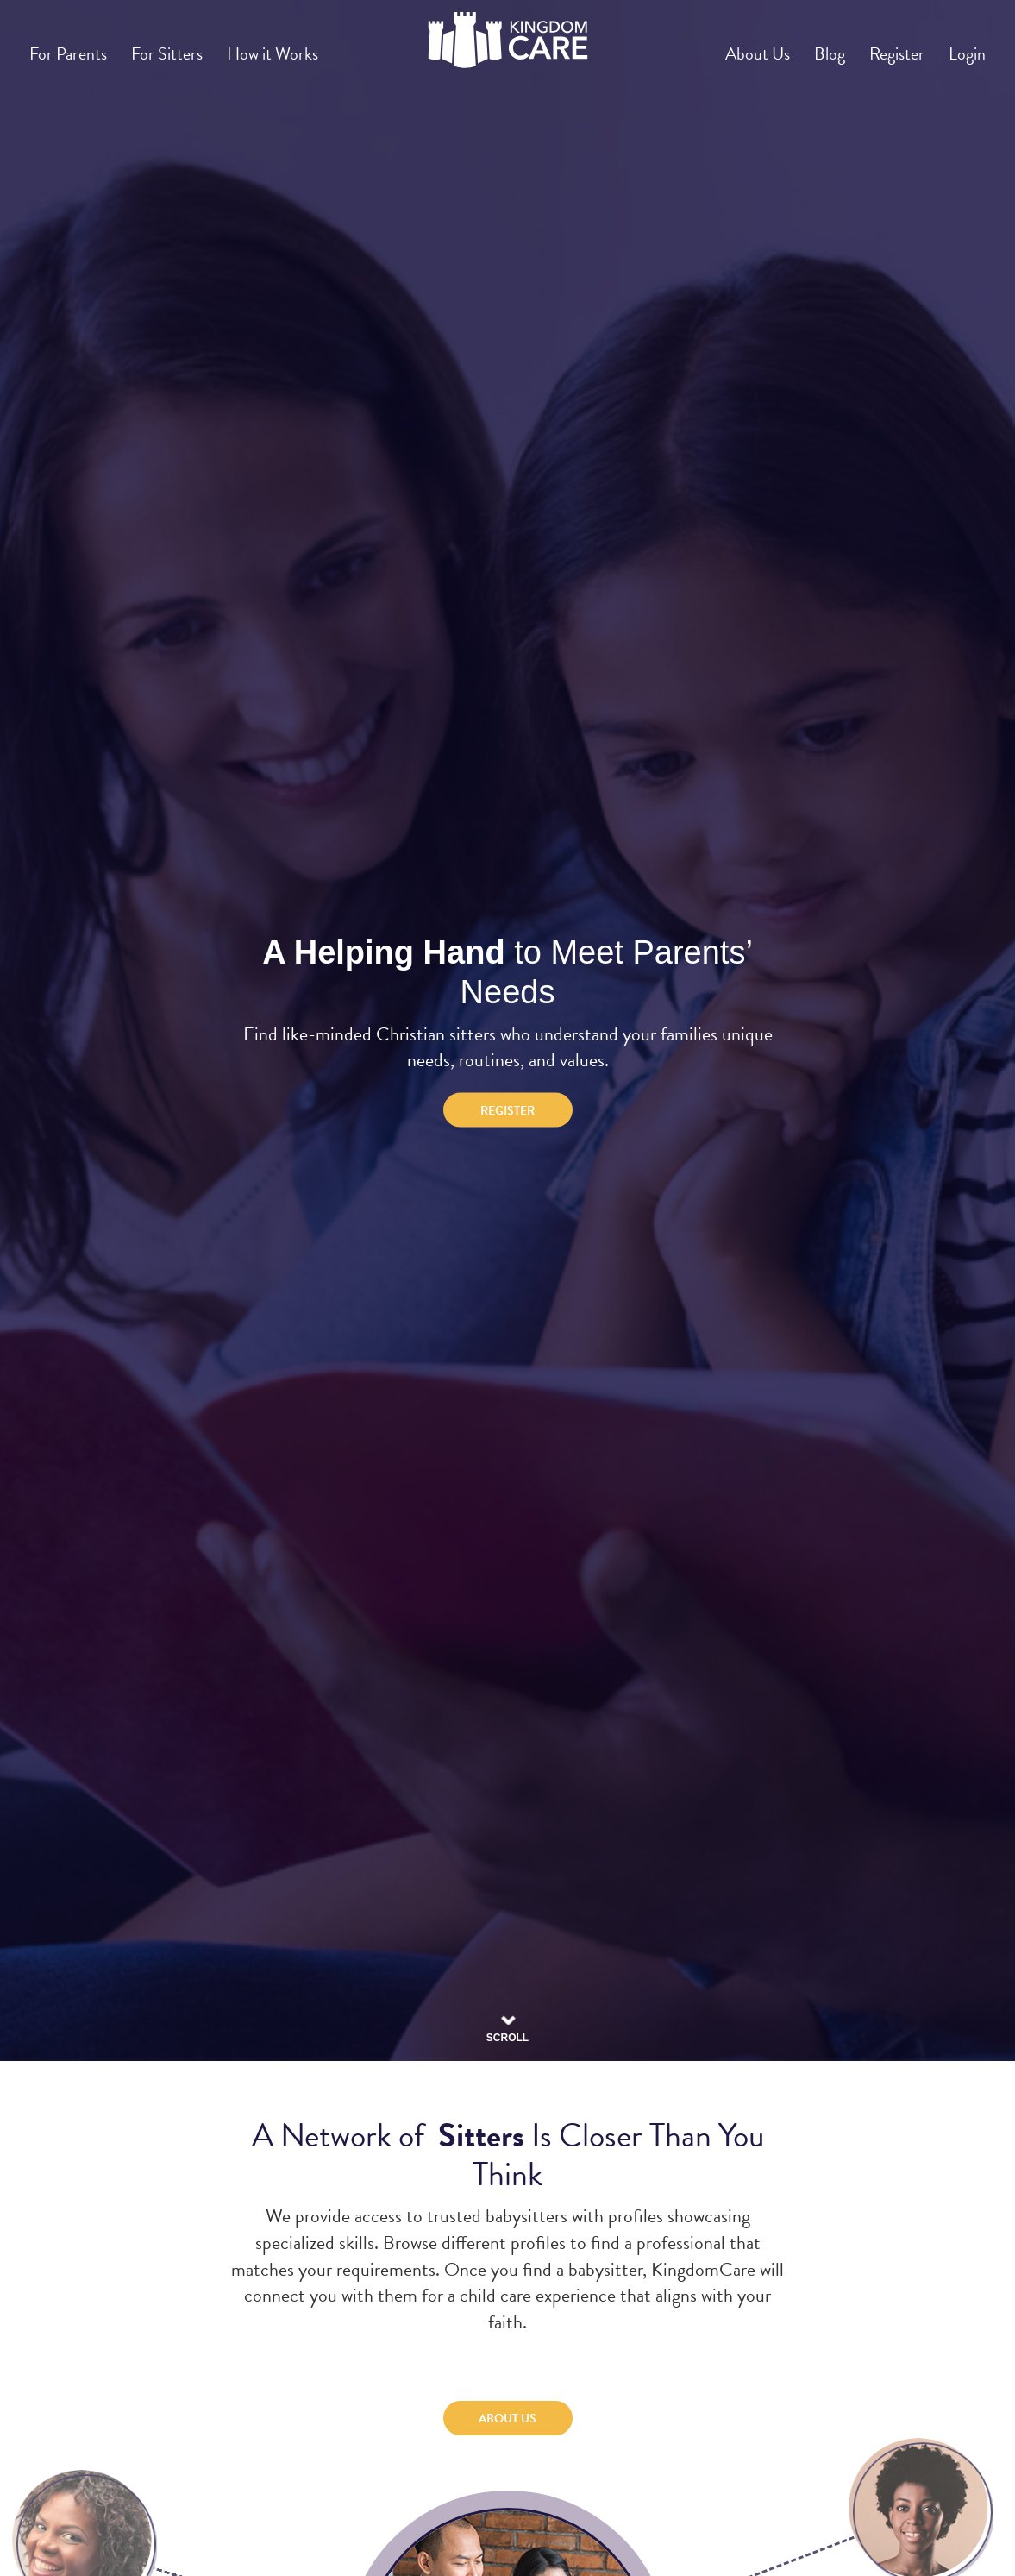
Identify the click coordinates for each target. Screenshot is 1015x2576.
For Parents (73, 46)
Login (962, 46)
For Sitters (182, 46)
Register (881, 46)
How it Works (298, 46)
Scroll (507, 2021)
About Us (721, 46)
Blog (803, 46)
